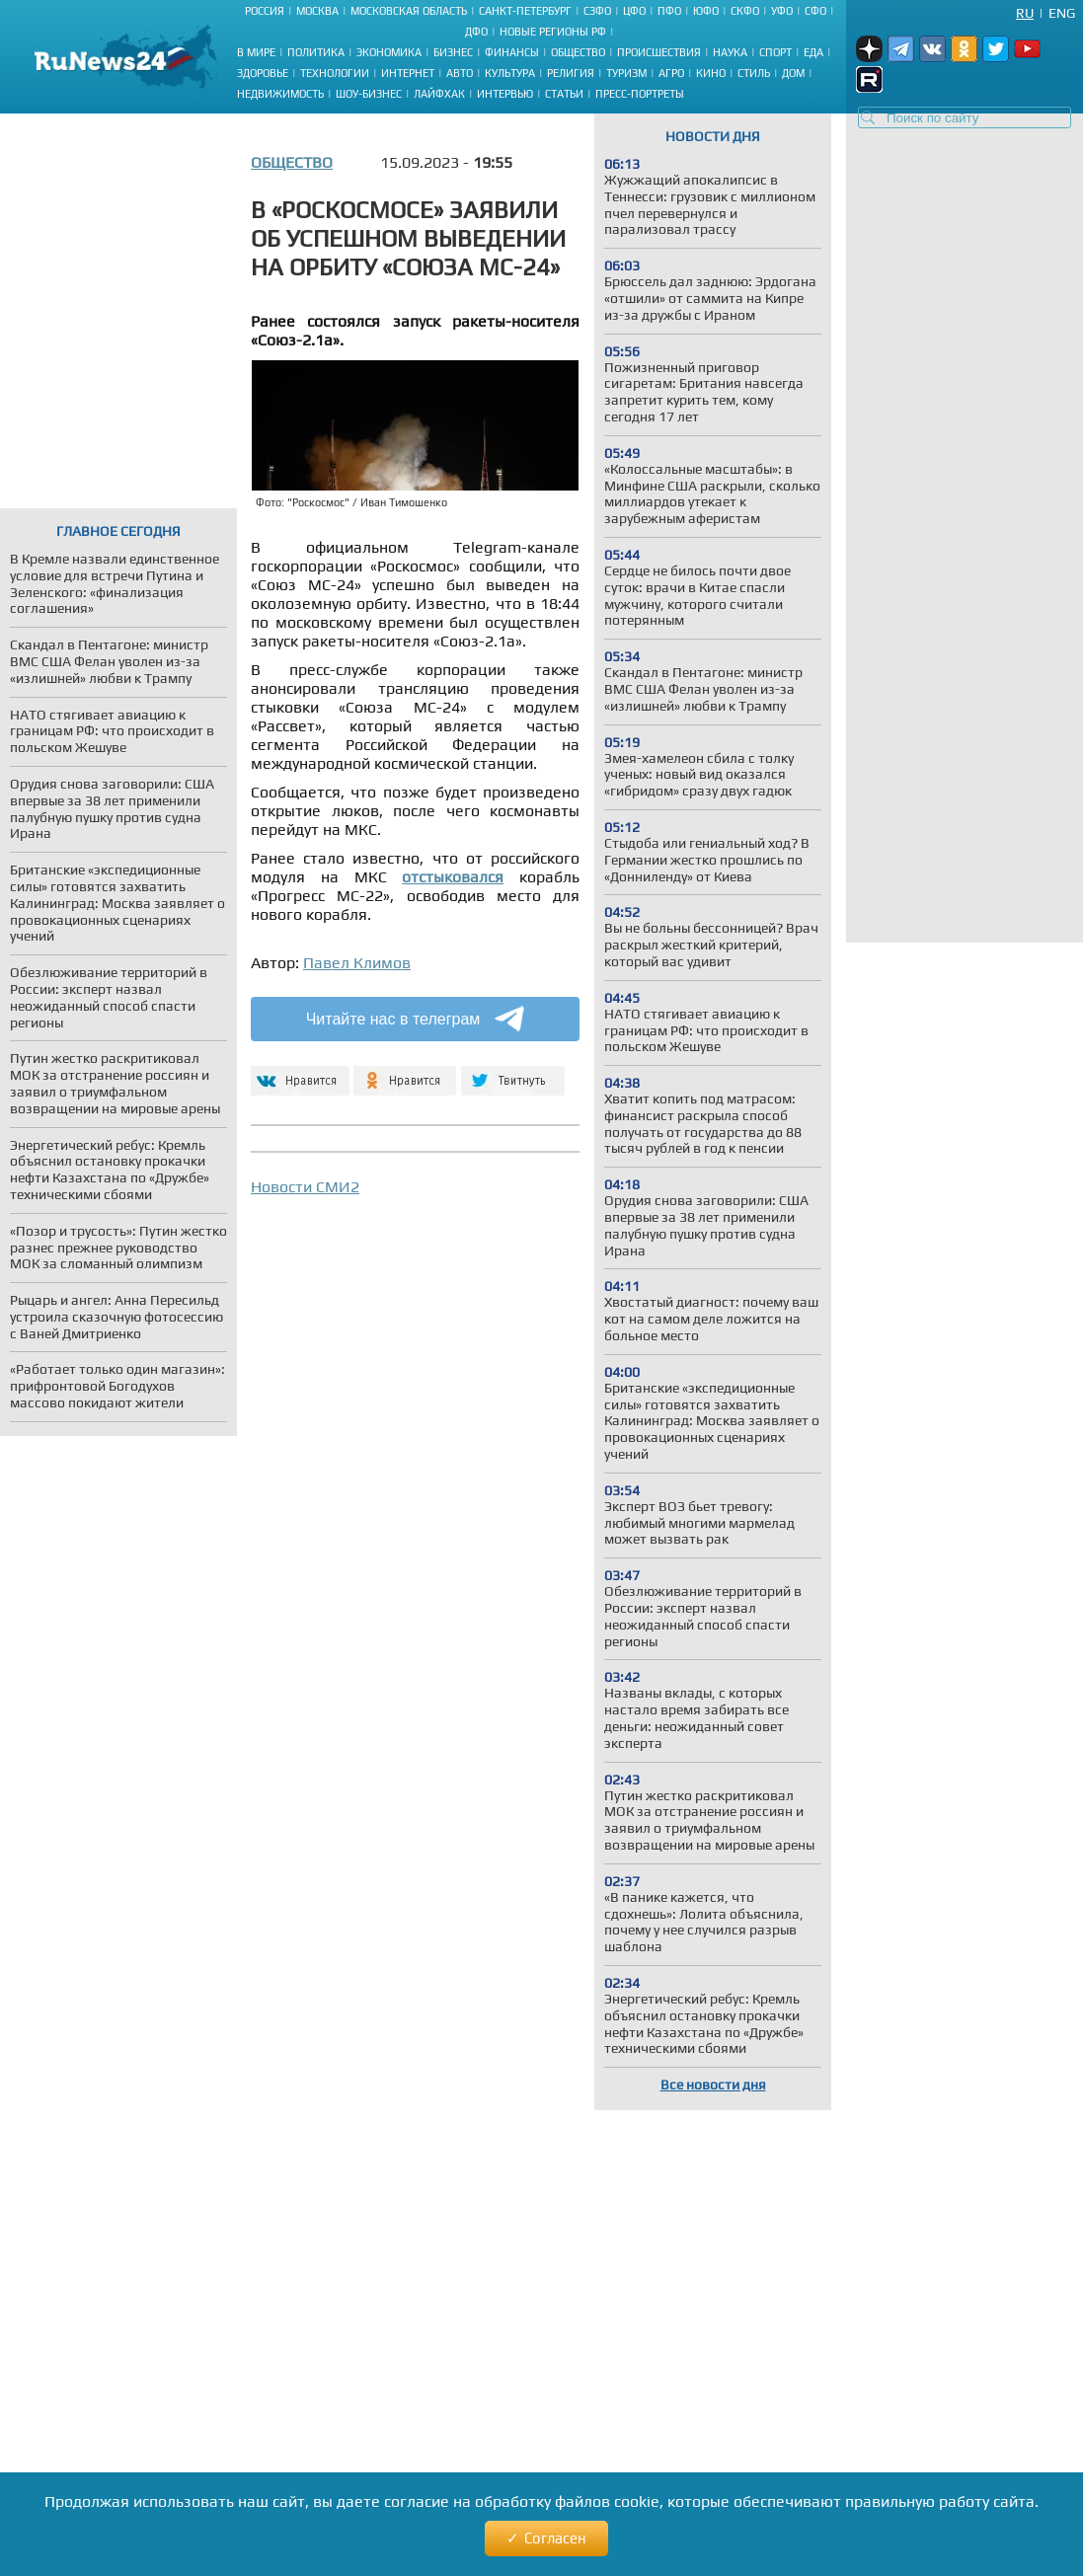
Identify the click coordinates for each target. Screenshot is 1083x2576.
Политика (316, 52)
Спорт (775, 52)
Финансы (512, 52)
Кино (711, 73)
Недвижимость (280, 94)
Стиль (753, 73)
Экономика (389, 52)
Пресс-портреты (639, 94)
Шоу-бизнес (369, 94)
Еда (813, 52)
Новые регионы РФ (553, 32)
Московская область (408, 11)
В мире (256, 52)
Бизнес (453, 52)
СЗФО (597, 11)
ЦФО (634, 11)
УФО (782, 11)
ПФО (669, 11)
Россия (264, 11)
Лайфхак (439, 94)
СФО (815, 11)
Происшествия (659, 52)
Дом (793, 73)
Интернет (407, 73)
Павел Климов (357, 962)
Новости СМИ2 (305, 1186)
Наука (730, 52)
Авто (459, 73)
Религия (570, 73)
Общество (578, 52)
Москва (317, 11)
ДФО (476, 32)
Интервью (505, 94)
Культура (510, 73)
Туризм (626, 73)
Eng (1061, 13)
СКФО (745, 11)
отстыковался (452, 877)
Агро (671, 73)
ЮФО (706, 11)
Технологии (334, 73)
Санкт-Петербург (525, 11)
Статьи (564, 94)
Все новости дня (713, 2084)
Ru (1025, 13)
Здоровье (262, 73)
